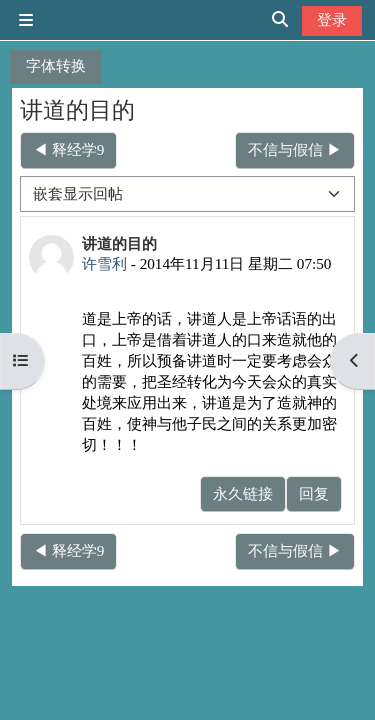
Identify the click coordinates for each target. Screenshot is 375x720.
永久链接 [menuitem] (243, 493)
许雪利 (104, 263)
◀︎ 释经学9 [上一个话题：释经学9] (68, 149)
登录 (332, 19)
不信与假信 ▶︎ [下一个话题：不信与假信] (295, 149)
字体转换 (56, 65)
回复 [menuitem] (314, 493)
